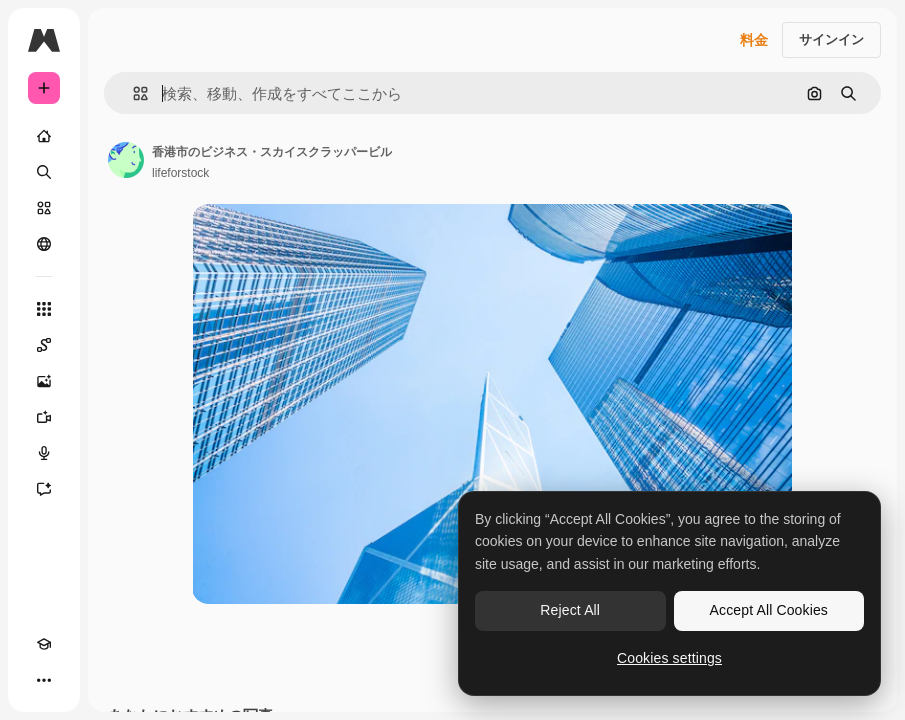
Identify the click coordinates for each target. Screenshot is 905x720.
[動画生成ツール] (44, 417)
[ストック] (44, 208)
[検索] (44, 172)
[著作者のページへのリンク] (126, 160)
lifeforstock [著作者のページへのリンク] (180, 173)
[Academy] (44, 644)
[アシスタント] (44, 489)
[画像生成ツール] (44, 381)
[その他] (44, 680)
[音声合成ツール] (44, 453)
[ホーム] (44, 136)
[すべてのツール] (44, 309)
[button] (132, 93)
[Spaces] (44, 345)
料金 (754, 40)
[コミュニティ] (44, 244)
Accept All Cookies (769, 610)
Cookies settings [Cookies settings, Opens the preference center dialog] (669, 658)
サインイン (831, 39)
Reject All (570, 610)
